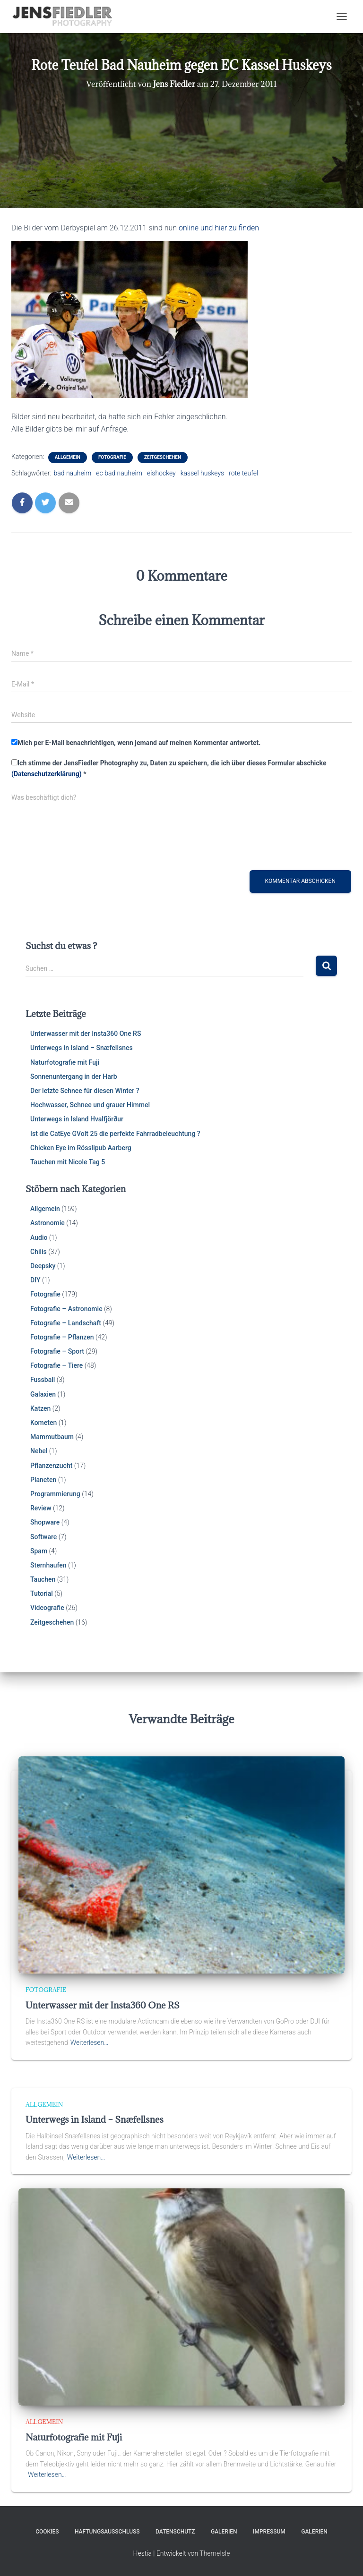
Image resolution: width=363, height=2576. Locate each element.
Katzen (40, 1408)
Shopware (45, 1522)
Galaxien (43, 1394)
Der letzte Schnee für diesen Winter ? (84, 1090)
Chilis (38, 1251)
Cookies (47, 2531)
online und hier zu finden (219, 227)
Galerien (224, 2531)
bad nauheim (72, 473)
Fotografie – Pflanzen (62, 1337)
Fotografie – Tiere (56, 1365)
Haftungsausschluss (107, 2531)
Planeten (43, 1479)
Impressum (269, 2531)
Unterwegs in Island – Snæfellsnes (81, 1047)
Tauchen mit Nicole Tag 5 (67, 1162)
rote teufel (243, 473)
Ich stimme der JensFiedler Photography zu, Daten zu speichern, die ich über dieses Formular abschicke (168, 768)
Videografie (47, 1607)
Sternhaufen (48, 1565)
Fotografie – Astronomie (66, 1309)
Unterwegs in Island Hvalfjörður (76, 1119)
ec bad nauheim (119, 473)
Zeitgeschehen (162, 457)
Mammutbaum (52, 1437)
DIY (35, 1280)
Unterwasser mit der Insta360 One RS (85, 1033)
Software (43, 1537)
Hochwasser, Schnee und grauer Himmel (90, 1105)
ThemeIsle (214, 2553)
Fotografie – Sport (57, 1351)
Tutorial (41, 1593)
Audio (38, 1237)
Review (41, 1508)
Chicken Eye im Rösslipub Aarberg (80, 1148)
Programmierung (55, 1494)
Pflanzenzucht (51, 1465)
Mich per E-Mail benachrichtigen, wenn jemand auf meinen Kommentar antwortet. (135, 742)
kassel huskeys (202, 473)
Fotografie (112, 457)
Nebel (38, 1451)
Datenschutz (175, 2531)
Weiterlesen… (89, 2042)
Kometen (43, 1422)
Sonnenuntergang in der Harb (73, 1076)
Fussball (42, 1379)
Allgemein (67, 457)
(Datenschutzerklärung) (46, 774)
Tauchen (42, 1579)
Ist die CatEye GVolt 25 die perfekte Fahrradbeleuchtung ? (115, 1133)
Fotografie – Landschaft (65, 1323)
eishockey (161, 473)
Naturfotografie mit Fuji (64, 1062)
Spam (38, 1551)
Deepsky (42, 1266)
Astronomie (47, 1223)
